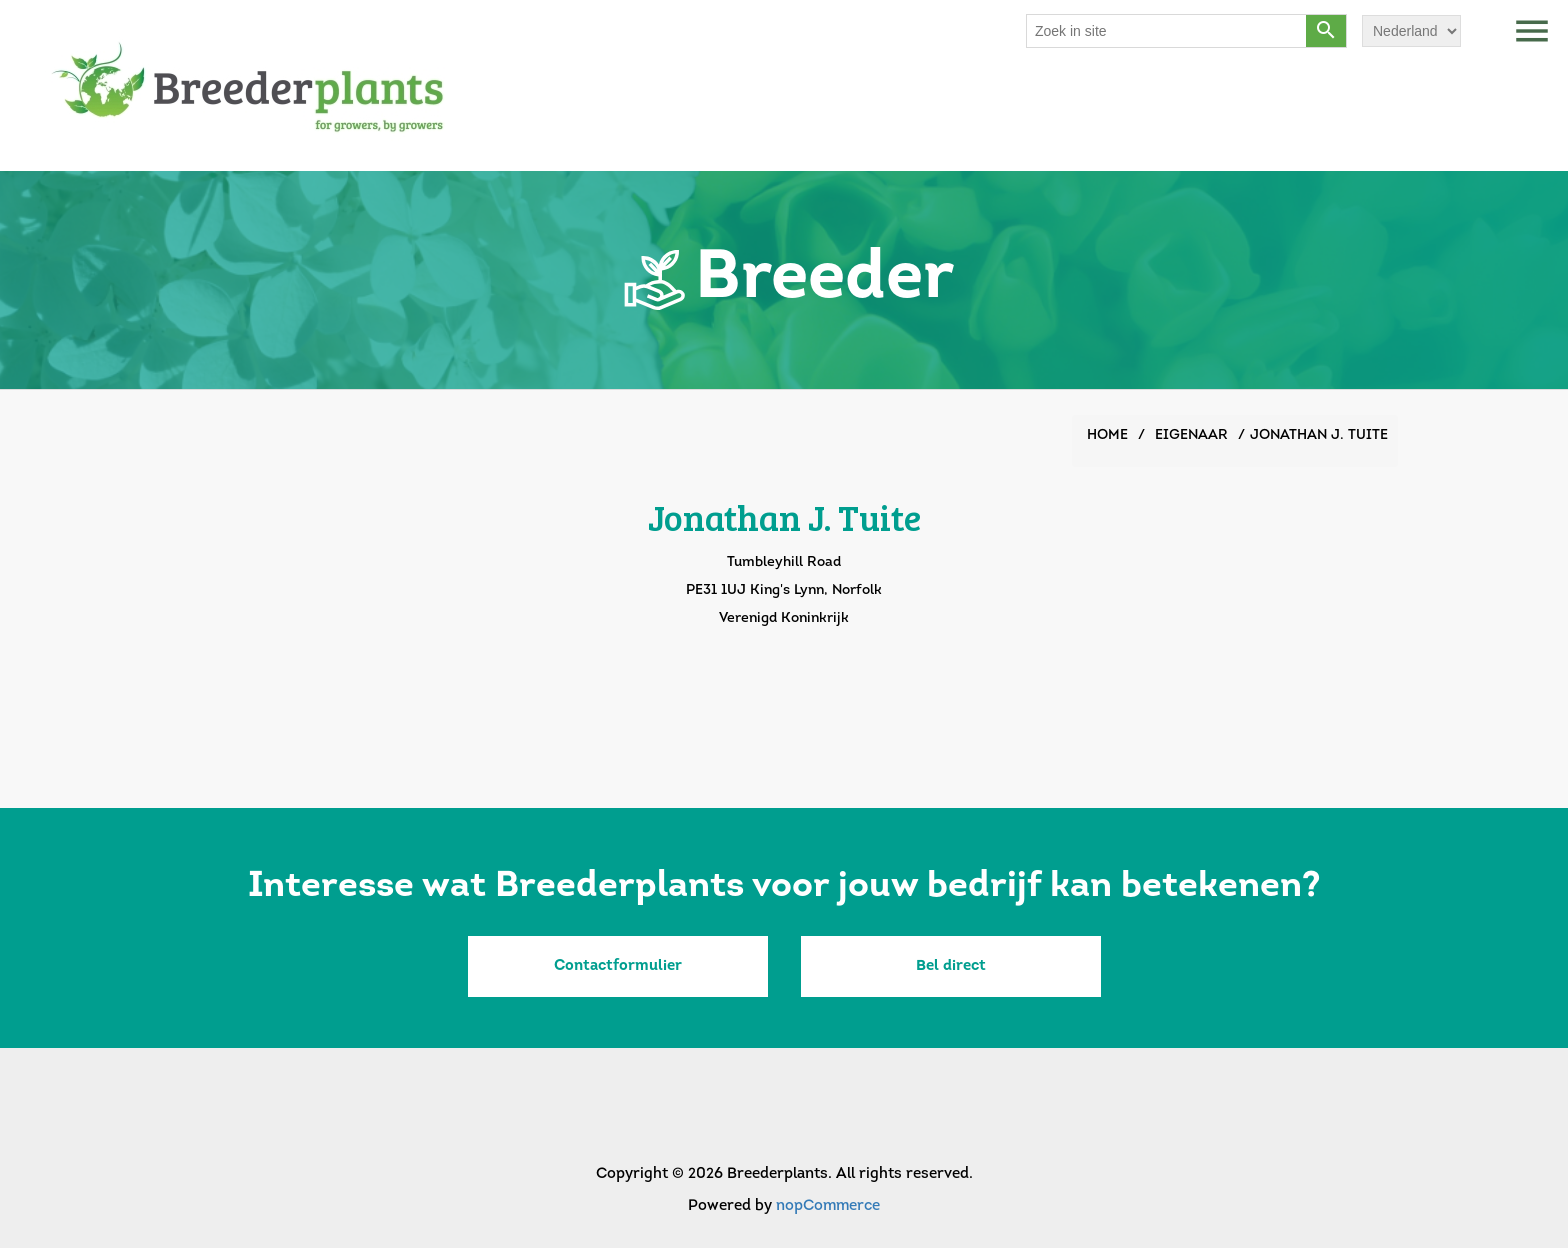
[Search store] (1167, 31)
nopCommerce (828, 1206)
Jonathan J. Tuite (1319, 435)
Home (1107, 435)
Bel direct (951, 966)
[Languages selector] (1411, 31)
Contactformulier (618, 966)
